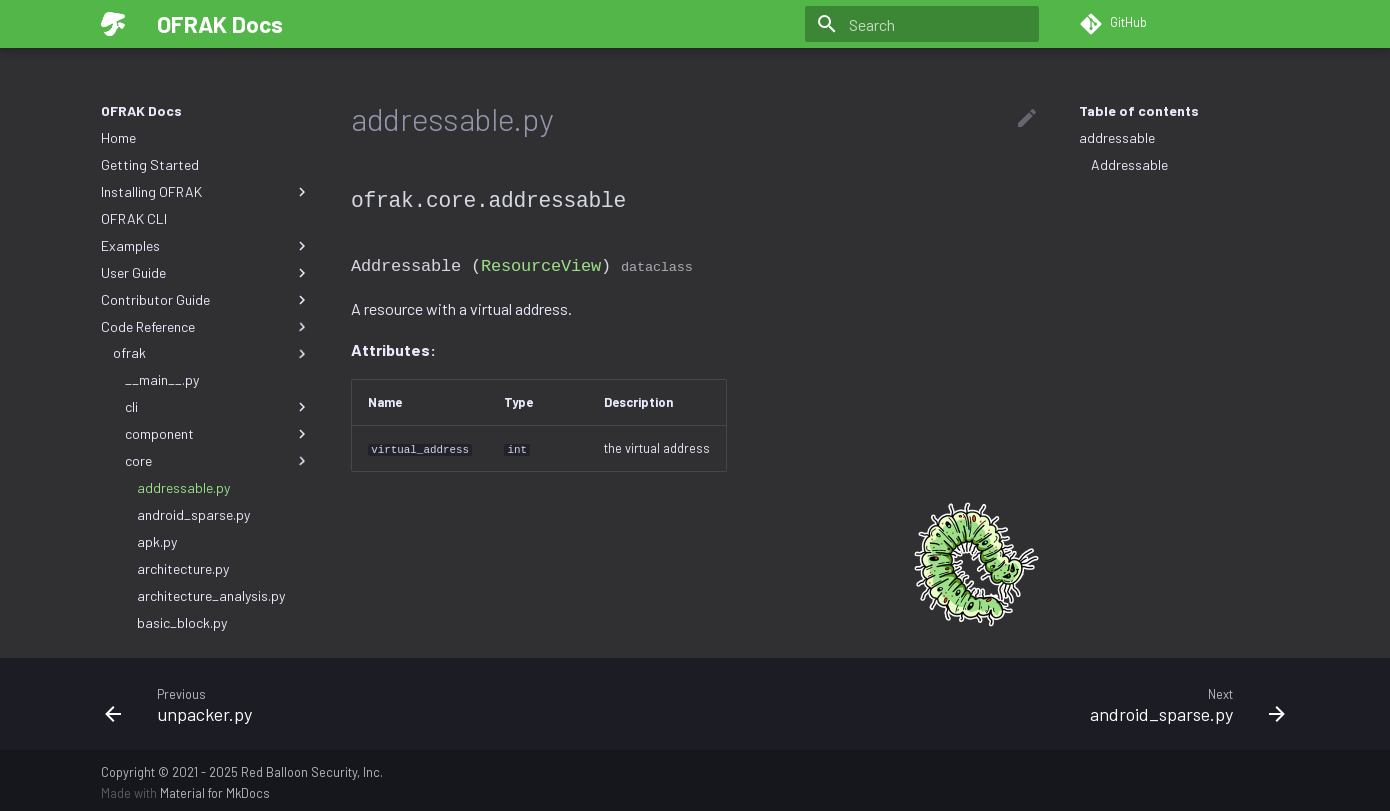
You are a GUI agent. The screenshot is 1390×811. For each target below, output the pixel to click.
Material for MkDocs (215, 789)
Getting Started (150, 164)
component (218, 434)
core (218, 461)
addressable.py (183, 487)
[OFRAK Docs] (113, 24)
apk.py (157, 541)
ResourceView (541, 263)
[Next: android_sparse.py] (998, 700)
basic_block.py (182, 622)
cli (218, 407)
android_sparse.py (193, 514)
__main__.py (162, 379)
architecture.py (183, 568)
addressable (1117, 137)
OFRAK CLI (134, 218)
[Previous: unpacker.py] (392, 700)
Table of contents (1139, 110)
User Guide (206, 273)
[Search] (922, 24)
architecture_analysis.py (211, 595)
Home (118, 137)
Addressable (1129, 164)
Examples (206, 246)
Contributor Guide (206, 300)
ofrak (212, 353)
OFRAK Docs (141, 110)
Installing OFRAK (206, 192)
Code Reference (206, 327)
